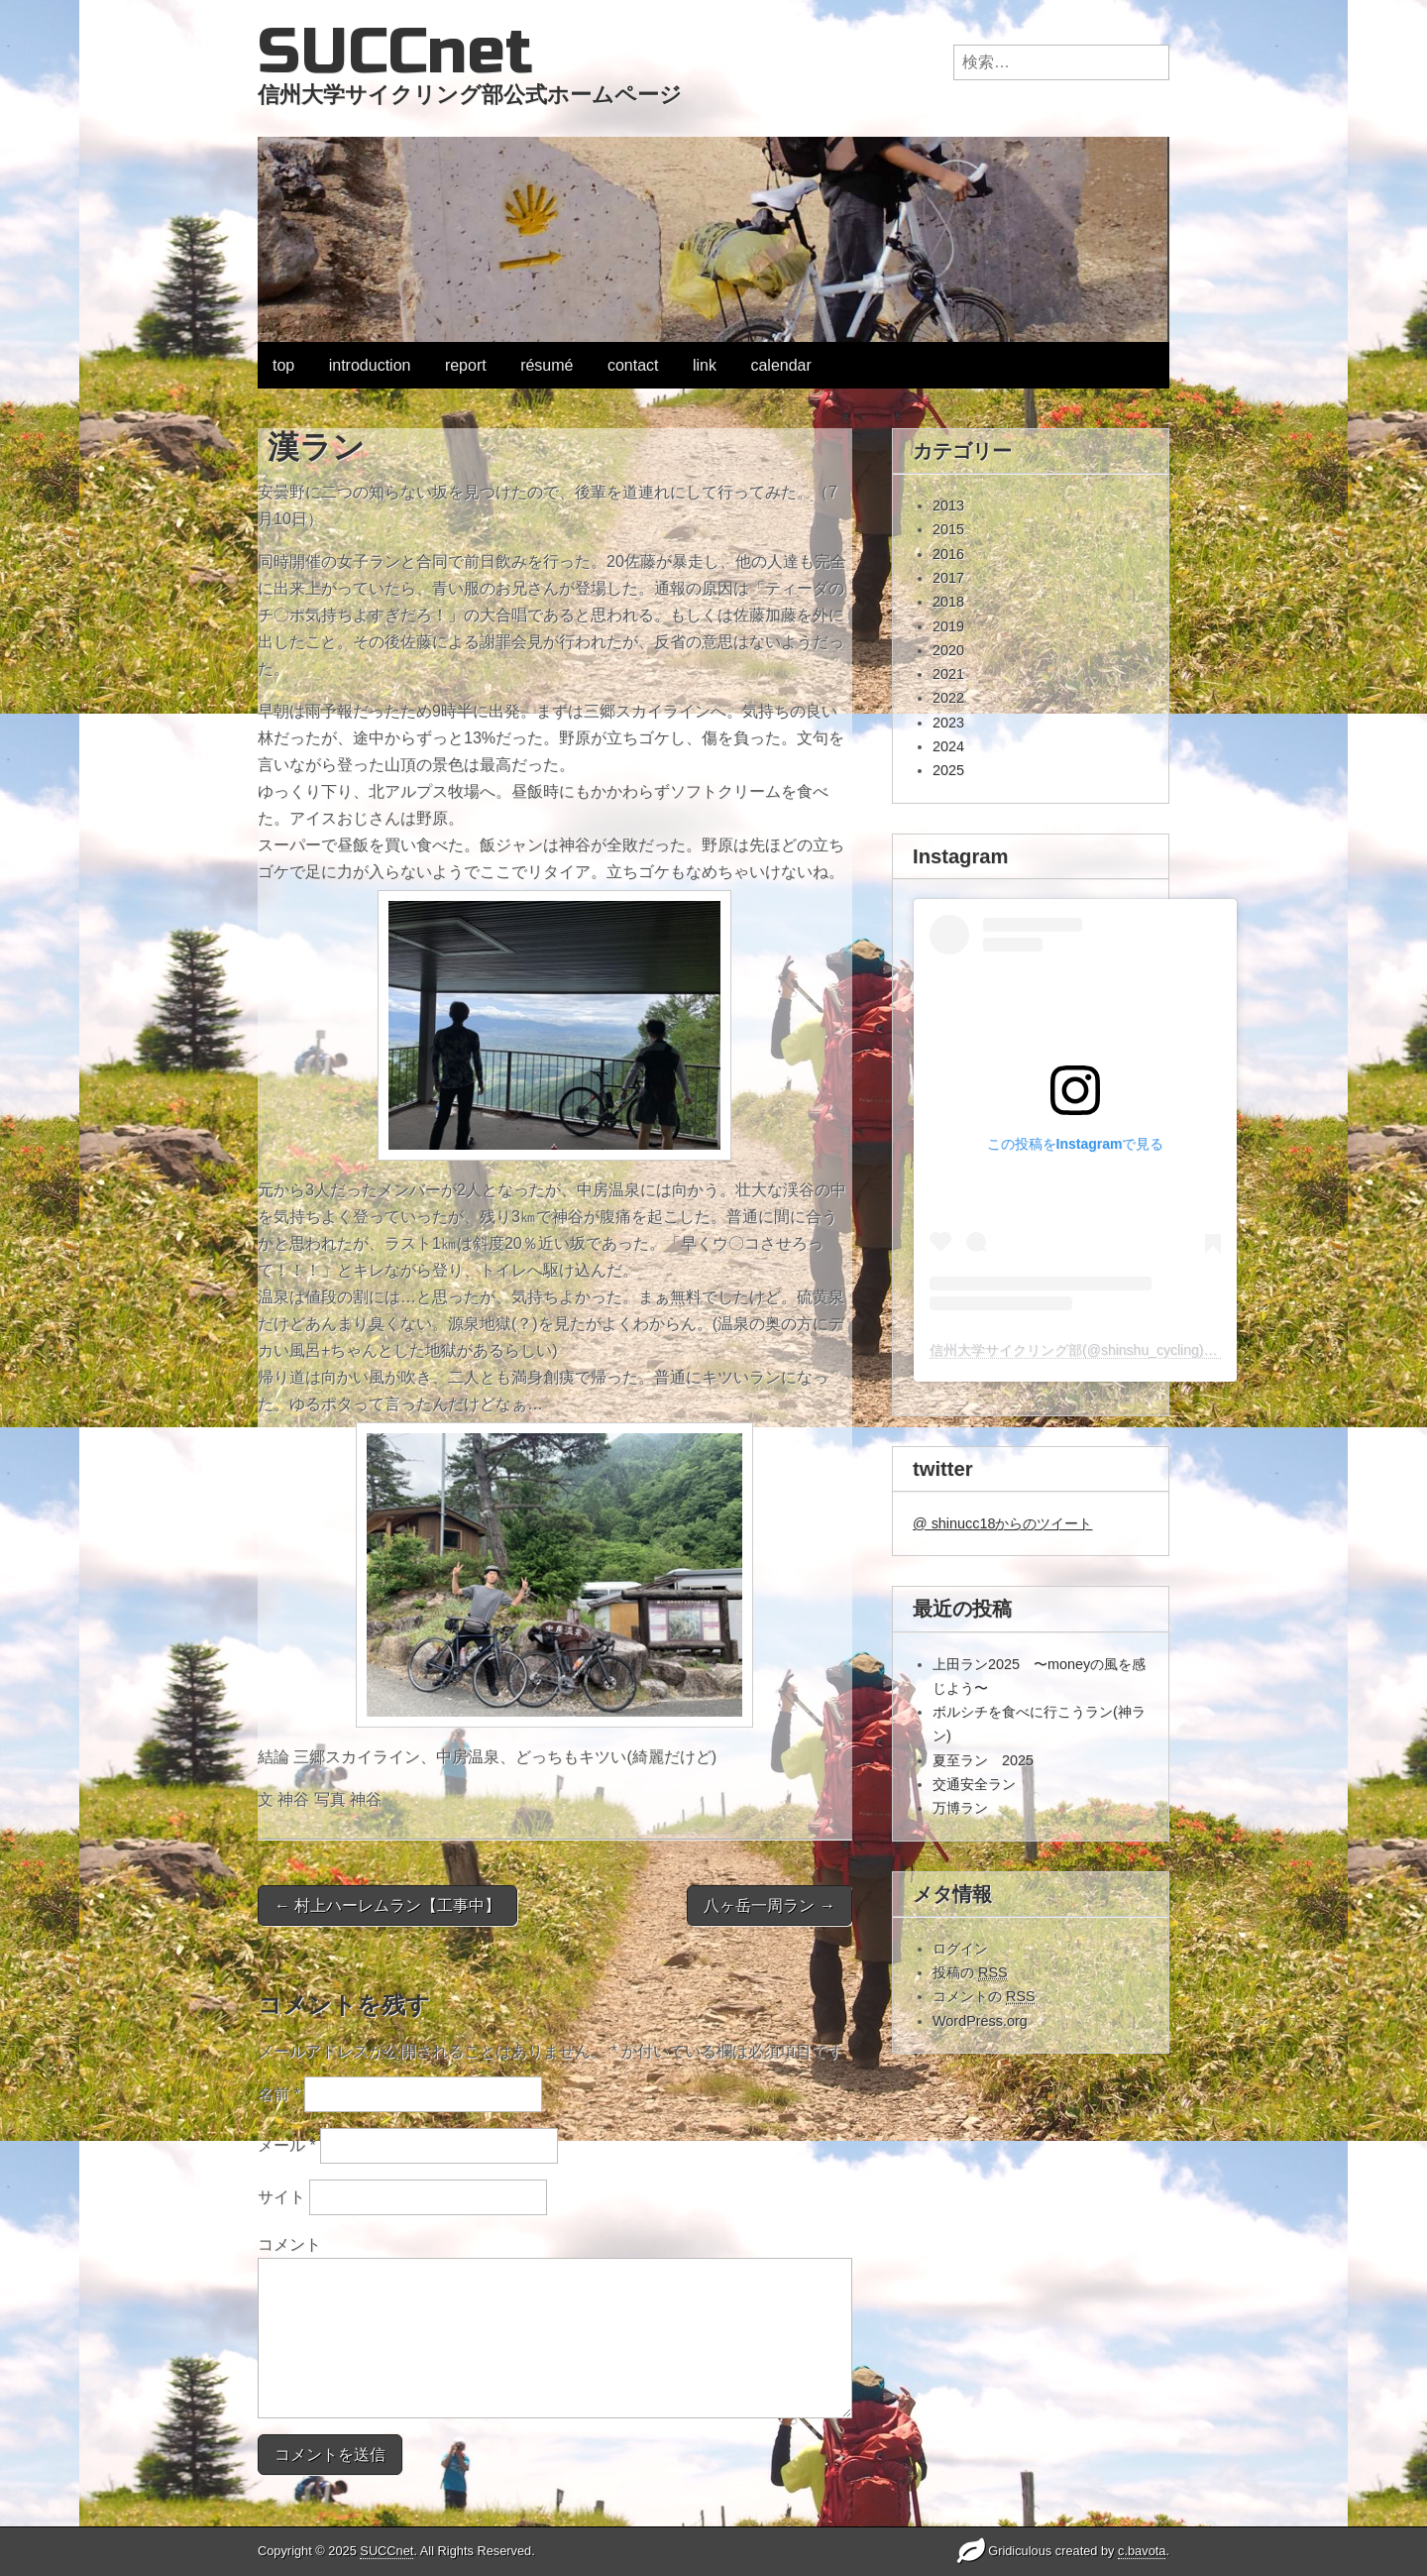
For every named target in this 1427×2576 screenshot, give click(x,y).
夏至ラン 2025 (983, 1760)
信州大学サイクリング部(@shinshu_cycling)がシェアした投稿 (1122, 1350)
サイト (281, 2196)
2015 (948, 529)
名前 (279, 2093)
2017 (948, 578)
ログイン (960, 1949)
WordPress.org (980, 2021)
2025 (948, 770)
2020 (948, 650)
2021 (948, 674)
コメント (289, 2244)
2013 (948, 505)
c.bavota (1141, 2550)
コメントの (984, 1996)
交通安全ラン (974, 1784)
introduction (370, 365)
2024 (948, 746)
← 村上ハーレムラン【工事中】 (387, 1905)
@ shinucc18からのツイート (1002, 1523)
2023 (948, 722)
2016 (948, 554)
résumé (546, 365)
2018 (948, 602)
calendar (780, 365)
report (466, 365)
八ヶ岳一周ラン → (769, 1905)
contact (633, 365)
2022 (948, 698)
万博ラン (960, 1808)
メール (287, 2145)
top (283, 365)
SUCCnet (395, 52)
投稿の (970, 1972)
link (704, 365)
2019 (948, 626)
